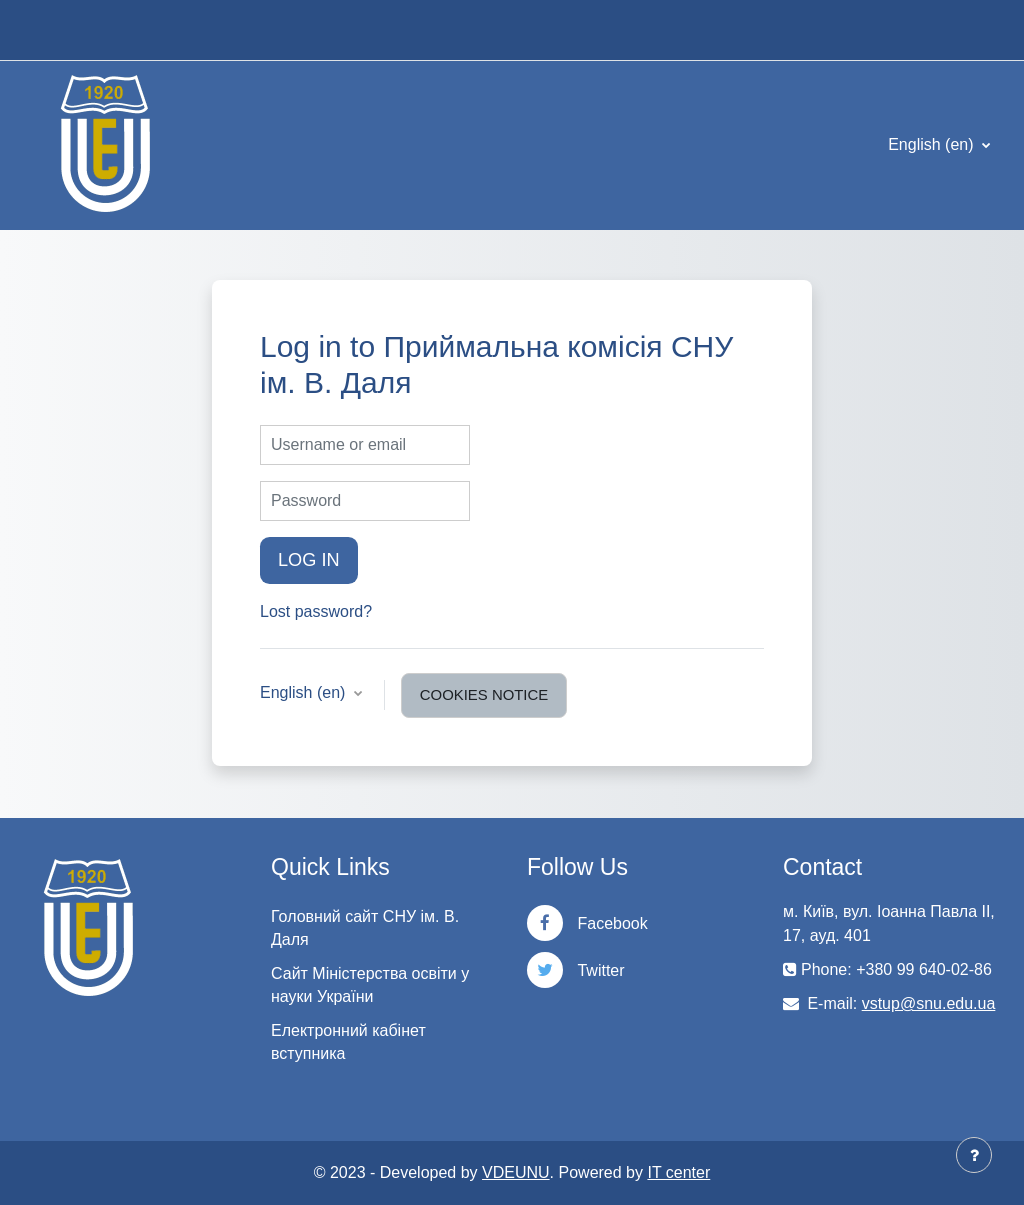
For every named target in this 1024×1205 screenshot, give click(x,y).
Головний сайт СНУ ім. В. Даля (365, 928)
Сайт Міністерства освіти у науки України (370, 985)
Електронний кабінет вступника (348, 1042)
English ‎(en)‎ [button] (305, 692)
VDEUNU (516, 1172)
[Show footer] (974, 1155)
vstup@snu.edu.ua (929, 1003)
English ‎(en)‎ (933, 144)
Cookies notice (484, 694)
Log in (309, 560)
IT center (678, 1172)
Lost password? (316, 611)
